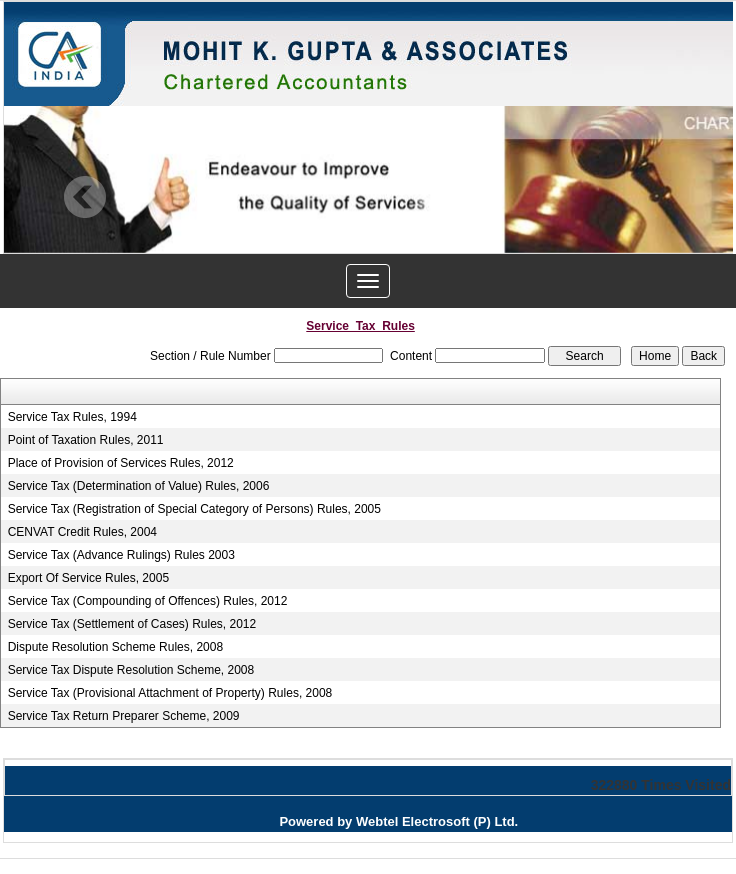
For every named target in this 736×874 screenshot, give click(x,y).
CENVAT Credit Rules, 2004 (82, 532)
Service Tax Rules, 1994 (72, 417)
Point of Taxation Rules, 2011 (86, 440)
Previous (85, 197)
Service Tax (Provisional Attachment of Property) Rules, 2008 (170, 693)
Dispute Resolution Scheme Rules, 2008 (115, 647)
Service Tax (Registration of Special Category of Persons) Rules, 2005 (194, 509)
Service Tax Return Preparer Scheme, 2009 (124, 716)
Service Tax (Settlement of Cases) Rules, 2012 (132, 624)
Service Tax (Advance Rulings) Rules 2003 (121, 555)
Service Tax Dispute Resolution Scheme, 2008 (131, 670)
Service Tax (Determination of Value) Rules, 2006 (139, 486)
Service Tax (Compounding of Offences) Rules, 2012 (148, 601)
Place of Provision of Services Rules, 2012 (121, 463)
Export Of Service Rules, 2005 (88, 578)
